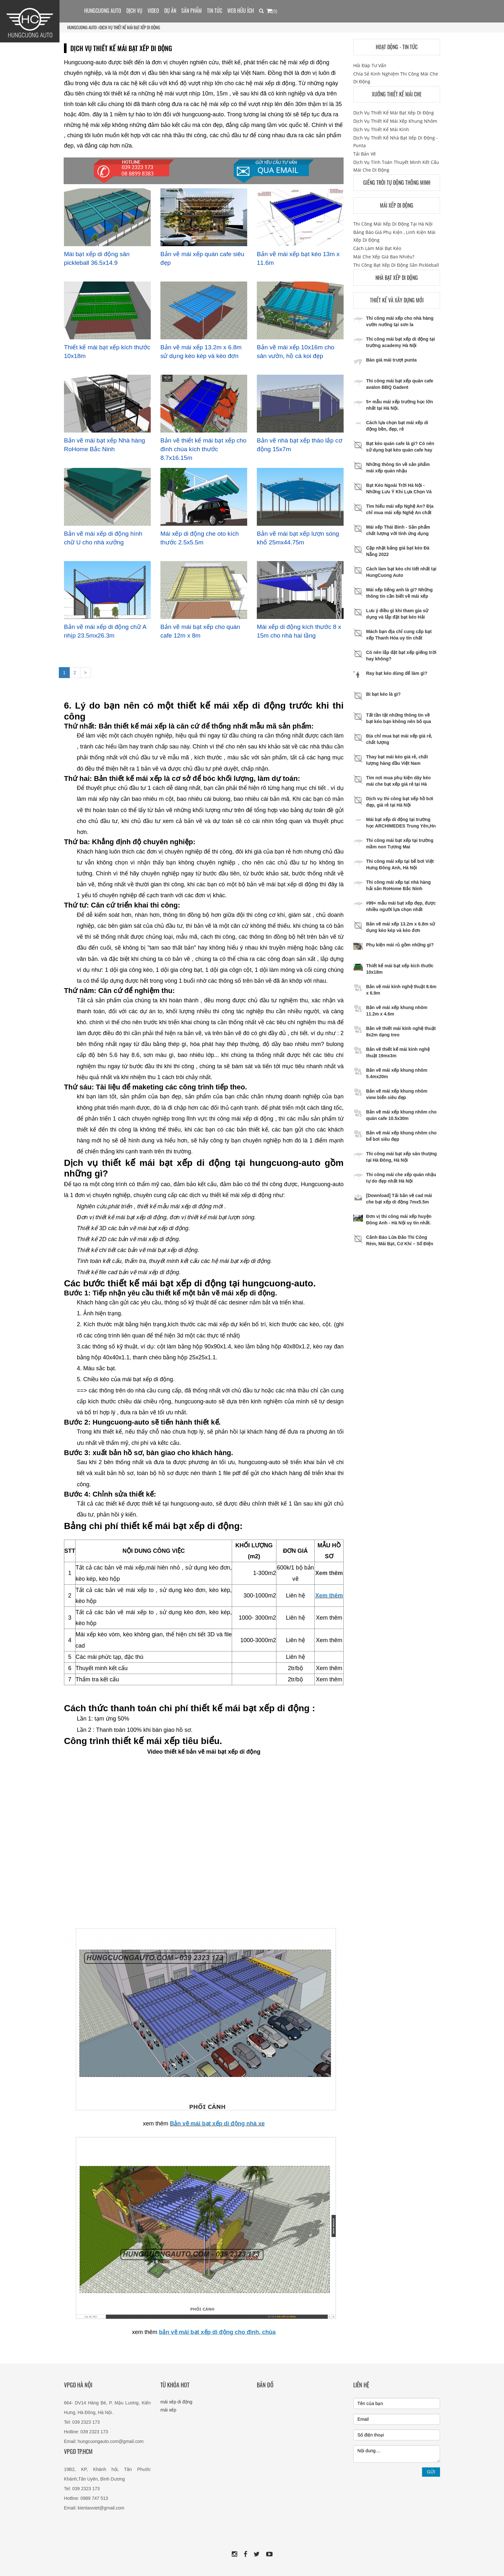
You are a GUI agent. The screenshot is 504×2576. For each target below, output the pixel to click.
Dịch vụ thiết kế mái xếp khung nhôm (395, 121)
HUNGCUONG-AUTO (82, 27)
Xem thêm (329, 1573)
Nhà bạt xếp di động (396, 278)
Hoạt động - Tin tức (397, 47)
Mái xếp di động (396, 205)
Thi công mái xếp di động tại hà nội (393, 224)
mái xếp (168, 2409)
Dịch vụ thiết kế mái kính (381, 129)
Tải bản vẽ (364, 154)
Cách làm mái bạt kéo (377, 248)
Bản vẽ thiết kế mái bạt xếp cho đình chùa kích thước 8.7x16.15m (203, 449)
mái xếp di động (176, 2401)
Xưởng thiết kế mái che (397, 94)
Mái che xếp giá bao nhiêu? (383, 257)
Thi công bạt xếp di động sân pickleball (396, 265)
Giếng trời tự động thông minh (396, 182)
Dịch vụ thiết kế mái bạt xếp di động (129, 27)
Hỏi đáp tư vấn (369, 65)
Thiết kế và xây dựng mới (397, 300)
